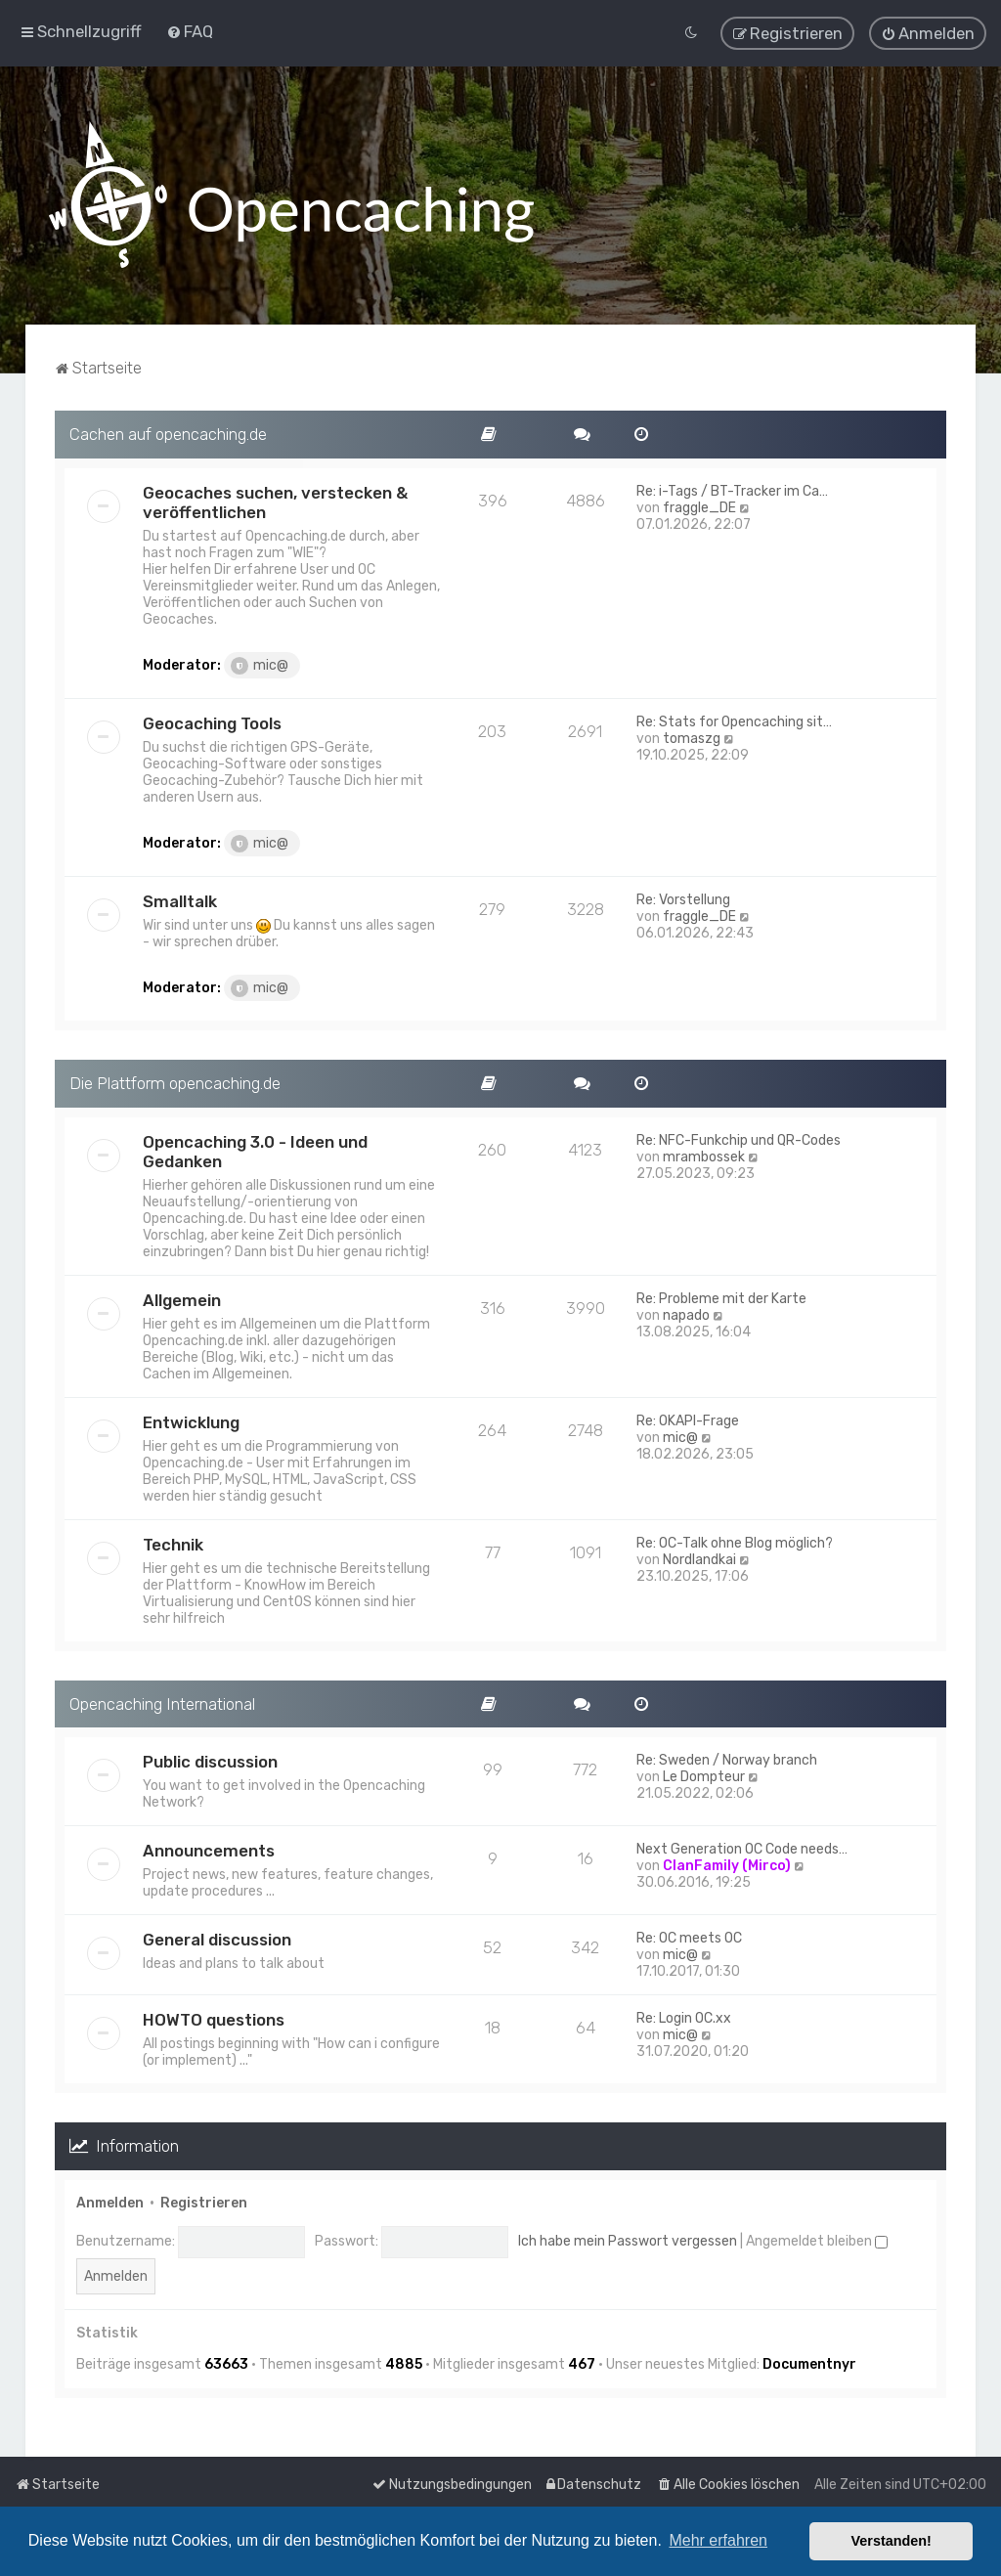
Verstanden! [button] (891, 2541)
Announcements (209, 1850)
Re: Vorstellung (683, 899)
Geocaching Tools (212, 722)
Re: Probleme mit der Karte (721, 1297)
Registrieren (203, 2202)
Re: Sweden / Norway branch (726, 1760)
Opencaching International (162, 1703)
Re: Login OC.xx (683, 2018)
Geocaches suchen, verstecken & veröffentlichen (275, 501)
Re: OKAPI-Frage (687, 1420)
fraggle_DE (699, 507)
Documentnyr (809, 2363)
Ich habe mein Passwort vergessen (627, 2241)
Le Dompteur (704, 1776)
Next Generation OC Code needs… (742, 1849)
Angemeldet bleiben (817, 2241)
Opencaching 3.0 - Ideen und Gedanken (255, 1150)
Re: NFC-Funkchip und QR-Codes (738, 1139)
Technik (173, 1543)
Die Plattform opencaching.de (175, 1082)
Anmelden (110, 2202)
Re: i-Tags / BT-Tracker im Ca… (732, 490)
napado (686, 1314)
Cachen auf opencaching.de (168, 433)
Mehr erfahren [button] (718, 2540)
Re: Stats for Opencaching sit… (734, 721)
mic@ (259, 665)
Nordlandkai (699, 1558)
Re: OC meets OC (689, 1938)
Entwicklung (191, 1421)
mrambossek (704, 1156)
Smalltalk (180, 900)
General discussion (217, 1939)
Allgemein (182, 1299)
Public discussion (210, 1761)
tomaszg (691, 737)
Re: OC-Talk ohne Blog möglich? (734, 1542)
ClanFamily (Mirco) (727, 1865)
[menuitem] (189, 31)
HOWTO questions (213, 2020)
